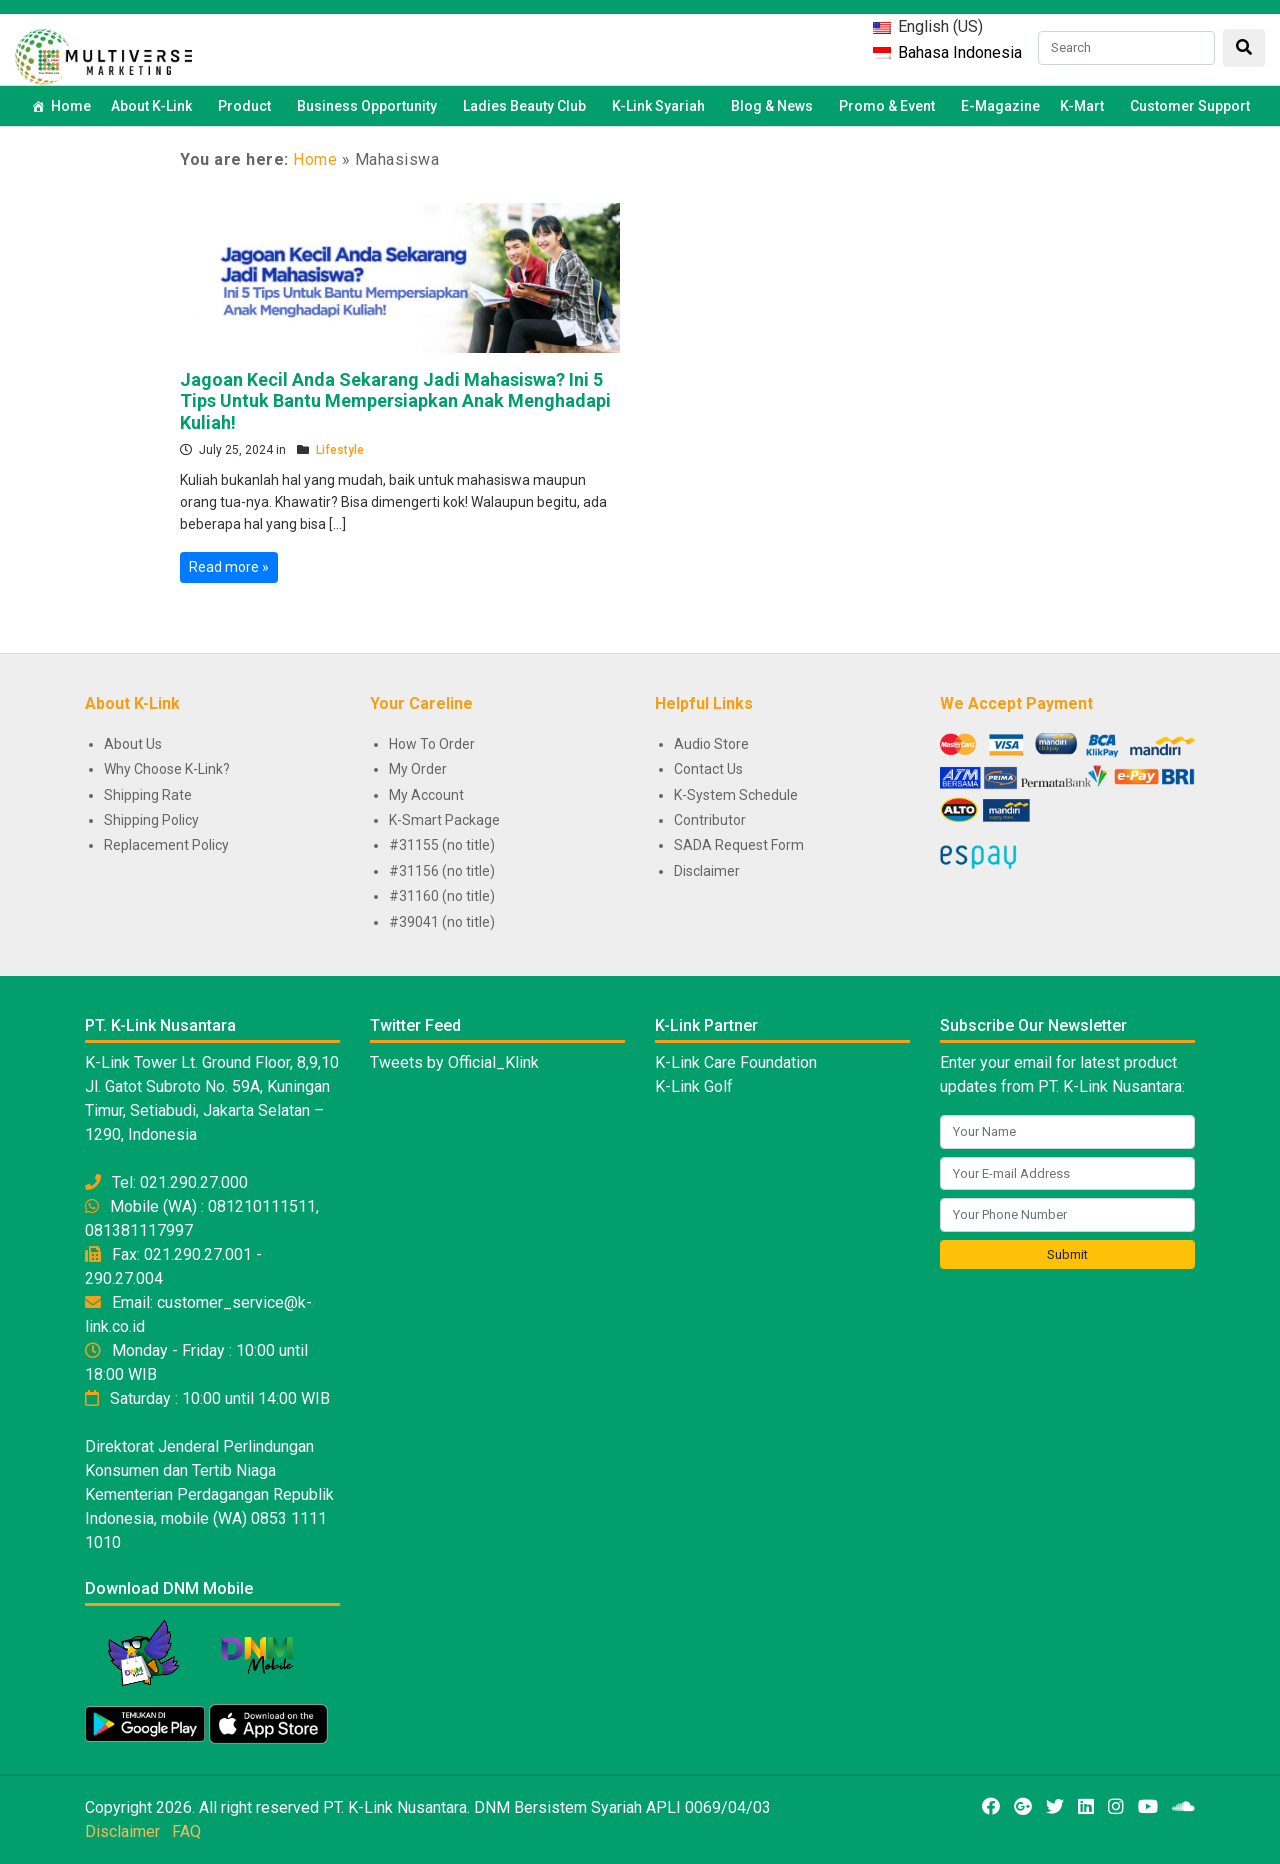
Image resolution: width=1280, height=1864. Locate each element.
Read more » (229, 567)
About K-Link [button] (154, 106)
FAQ (186, 1831)
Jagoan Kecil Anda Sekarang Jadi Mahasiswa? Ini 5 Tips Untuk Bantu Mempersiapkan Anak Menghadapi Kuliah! (395, 401)
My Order (418, 769)
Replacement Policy (166, 845)
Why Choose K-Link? (167, 769)
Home (71, 106)
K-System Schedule (736, 795)
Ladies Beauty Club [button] (527, 106)
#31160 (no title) (442, 896)
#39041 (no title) (442, 922)
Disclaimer (707, 871)
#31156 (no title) (442, 871)
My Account (426, 795)
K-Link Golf (694, 1086)
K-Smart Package (444, 820)
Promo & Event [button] (890, 106)
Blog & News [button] (775, 106)
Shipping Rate (148, 795)
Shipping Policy (151, 820)
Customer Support (1190, 106)
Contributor (710, 820)
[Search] (1126, 48)
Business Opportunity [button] (370, 106)
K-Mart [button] (1085, 106)
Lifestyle (340, 450)
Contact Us (708, 769)
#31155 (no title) (442, 845)
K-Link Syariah (661, 106)
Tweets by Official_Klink (454, 1062)
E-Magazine (1000, 106)
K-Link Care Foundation (736, 1062)
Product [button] (247, 106)
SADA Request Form (739, 845)
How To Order (432, 744)
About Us (133, 744)
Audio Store (711, 744)
